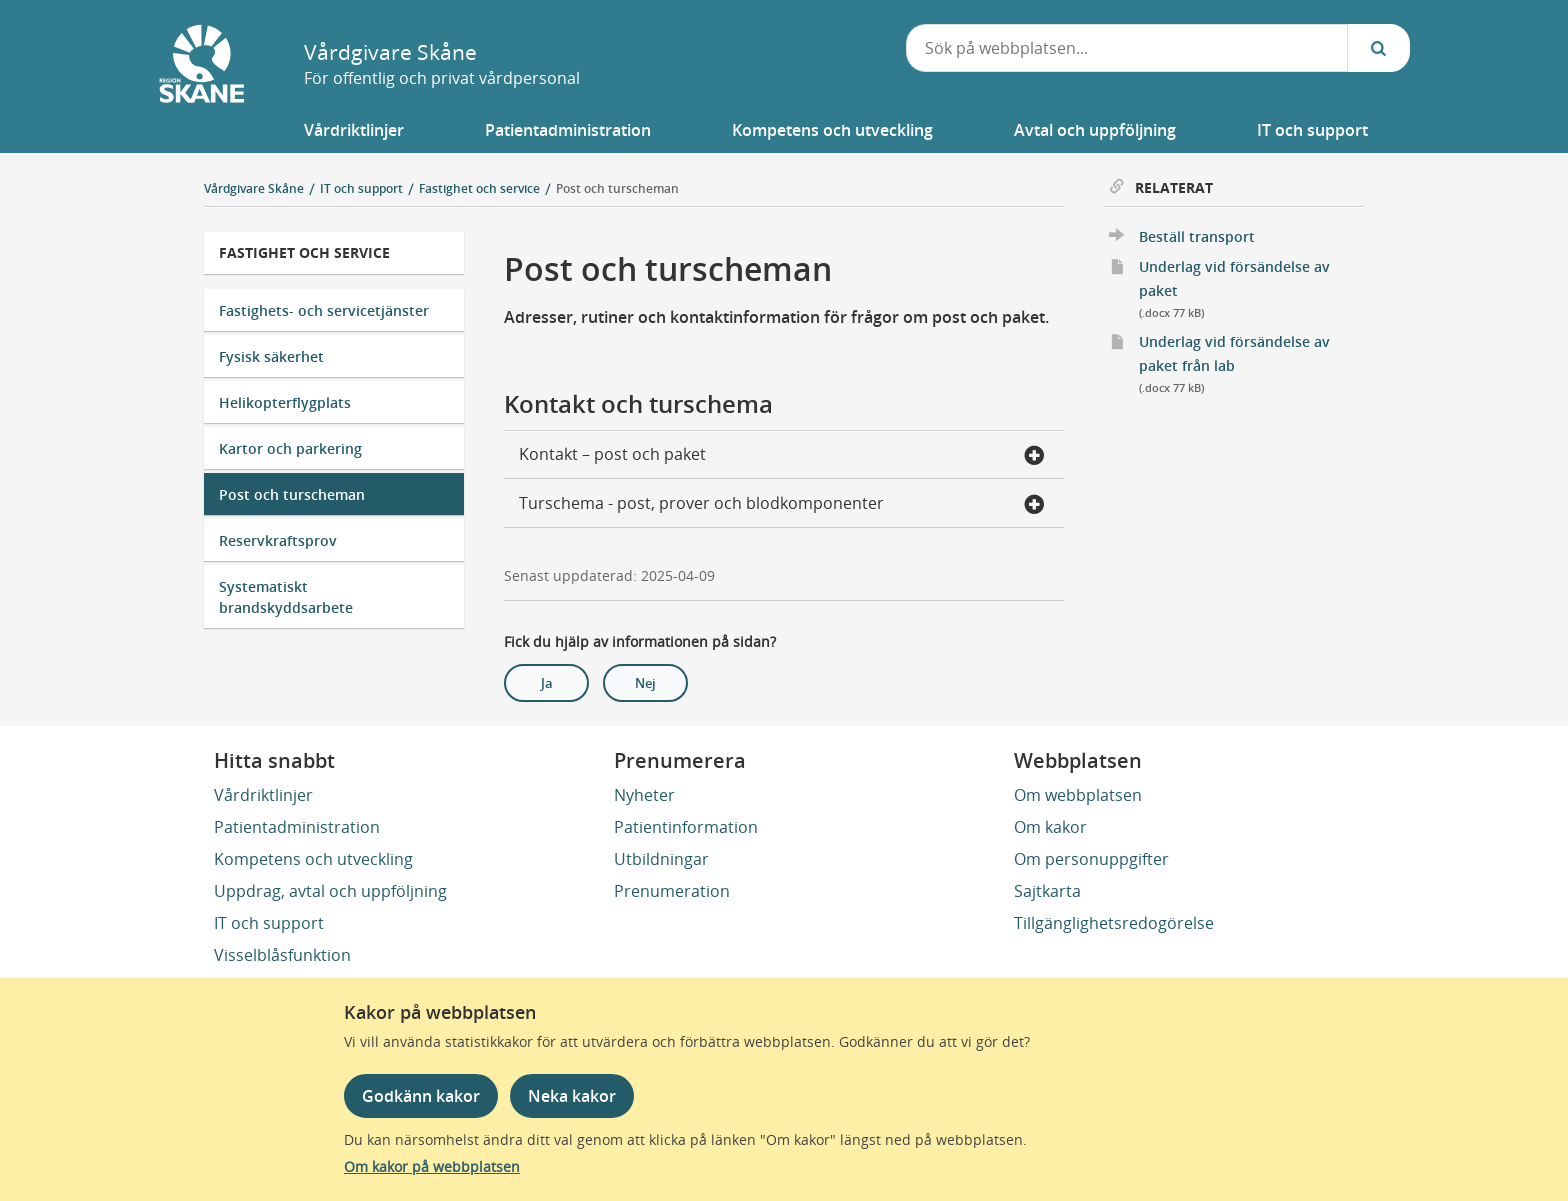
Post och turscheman (617, 188)
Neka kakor (572, 1096)
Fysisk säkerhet (271, 356)
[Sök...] (1379, 48)
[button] (353, 130)
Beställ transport (1197, 236)
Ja (547, 683)
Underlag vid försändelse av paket (1251, 290)
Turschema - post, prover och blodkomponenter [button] (781, 505)
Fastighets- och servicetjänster (324, 310)
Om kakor (1050, 827)
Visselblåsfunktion (282, 955)
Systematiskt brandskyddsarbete (286, 597)
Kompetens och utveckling (313, 859)
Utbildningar (661, 859)
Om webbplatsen (1078, 795)
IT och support (269, 923)
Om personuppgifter (1091, 859)
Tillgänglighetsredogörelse (1114, 923)
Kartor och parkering (290, 448)
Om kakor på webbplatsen (432, 1166)
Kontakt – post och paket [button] (781, 456)
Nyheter (644, 795)
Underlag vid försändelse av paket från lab (1251, 365)
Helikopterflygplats (285, 402)
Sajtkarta (1047, 891)
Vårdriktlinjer (263, 795)
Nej (645, 683)
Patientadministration (297, 827)
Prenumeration (672, 891)
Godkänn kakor (421, 1096)
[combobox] (1127, 48)
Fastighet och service (304, 252)
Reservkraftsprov (278, 540)
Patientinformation (686, 827)
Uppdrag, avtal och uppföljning (330, 891)
